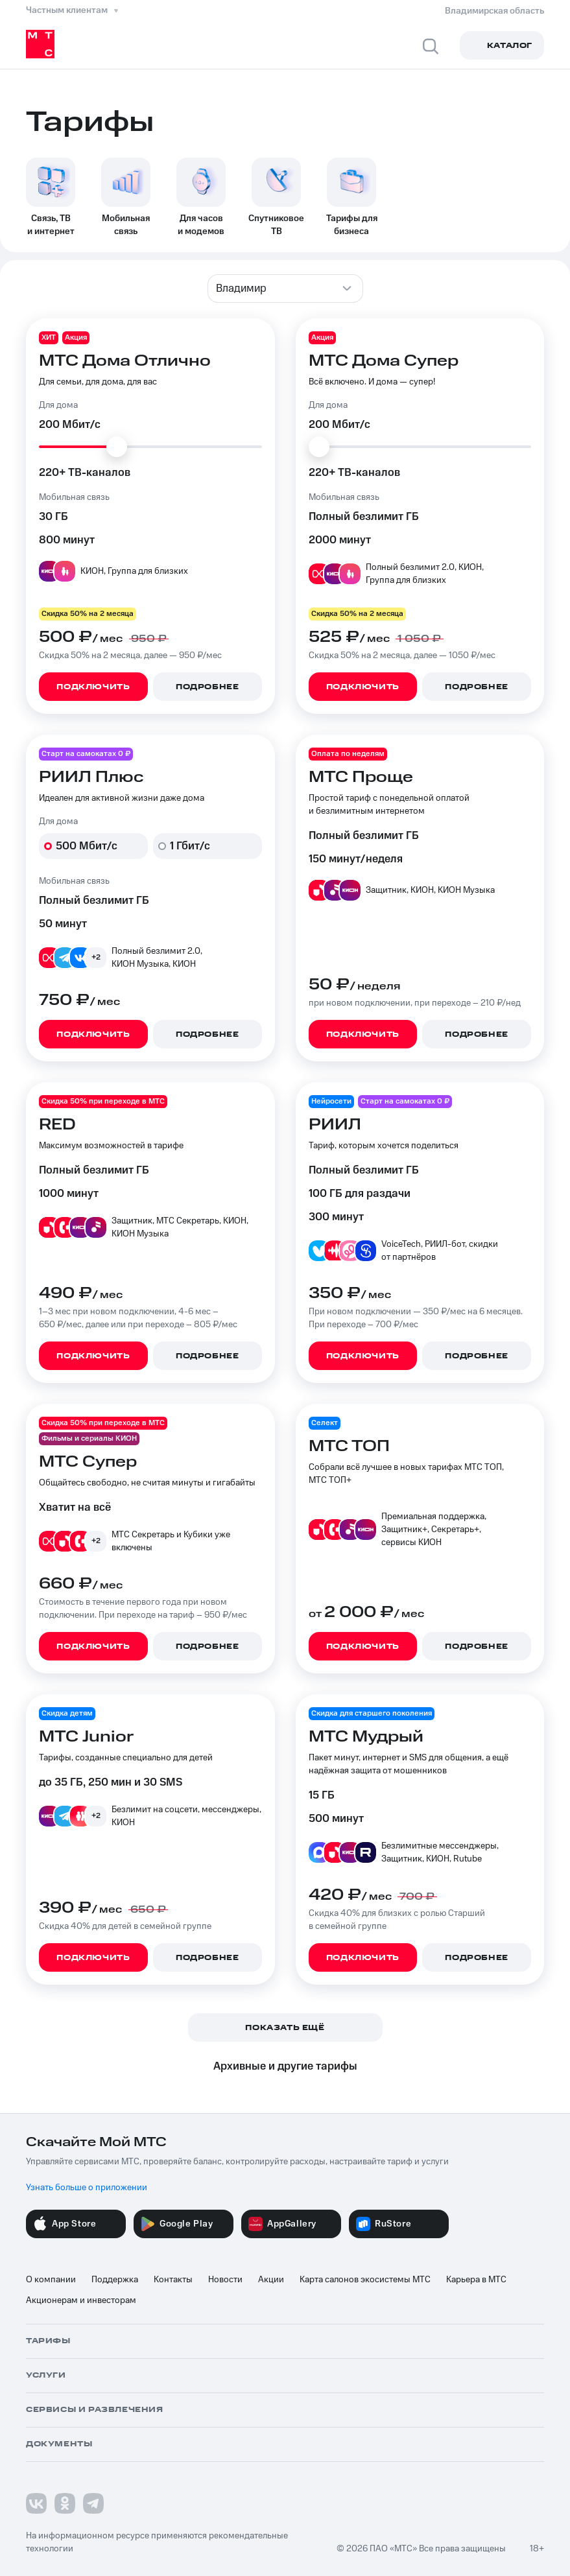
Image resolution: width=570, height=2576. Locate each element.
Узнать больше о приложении (86, 2187)
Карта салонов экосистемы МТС (365, 2279)
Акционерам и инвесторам (81, 2300)
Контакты (173, 2279)
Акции (271, 2279)
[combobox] (285, 288)
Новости (225, 2279)
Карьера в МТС (476, 2279)
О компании (51, 2279)
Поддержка (114, 2279)
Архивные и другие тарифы (285, 2066)
